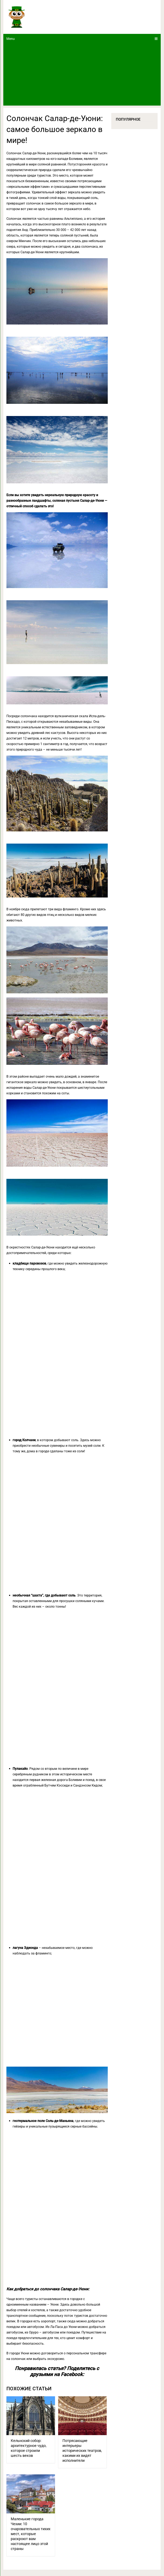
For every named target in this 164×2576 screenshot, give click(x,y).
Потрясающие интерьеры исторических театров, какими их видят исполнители (82, 2450)
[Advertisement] (82, 74)
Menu (10, 39)
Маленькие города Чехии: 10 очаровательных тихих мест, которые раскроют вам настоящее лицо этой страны (30, 2534)
